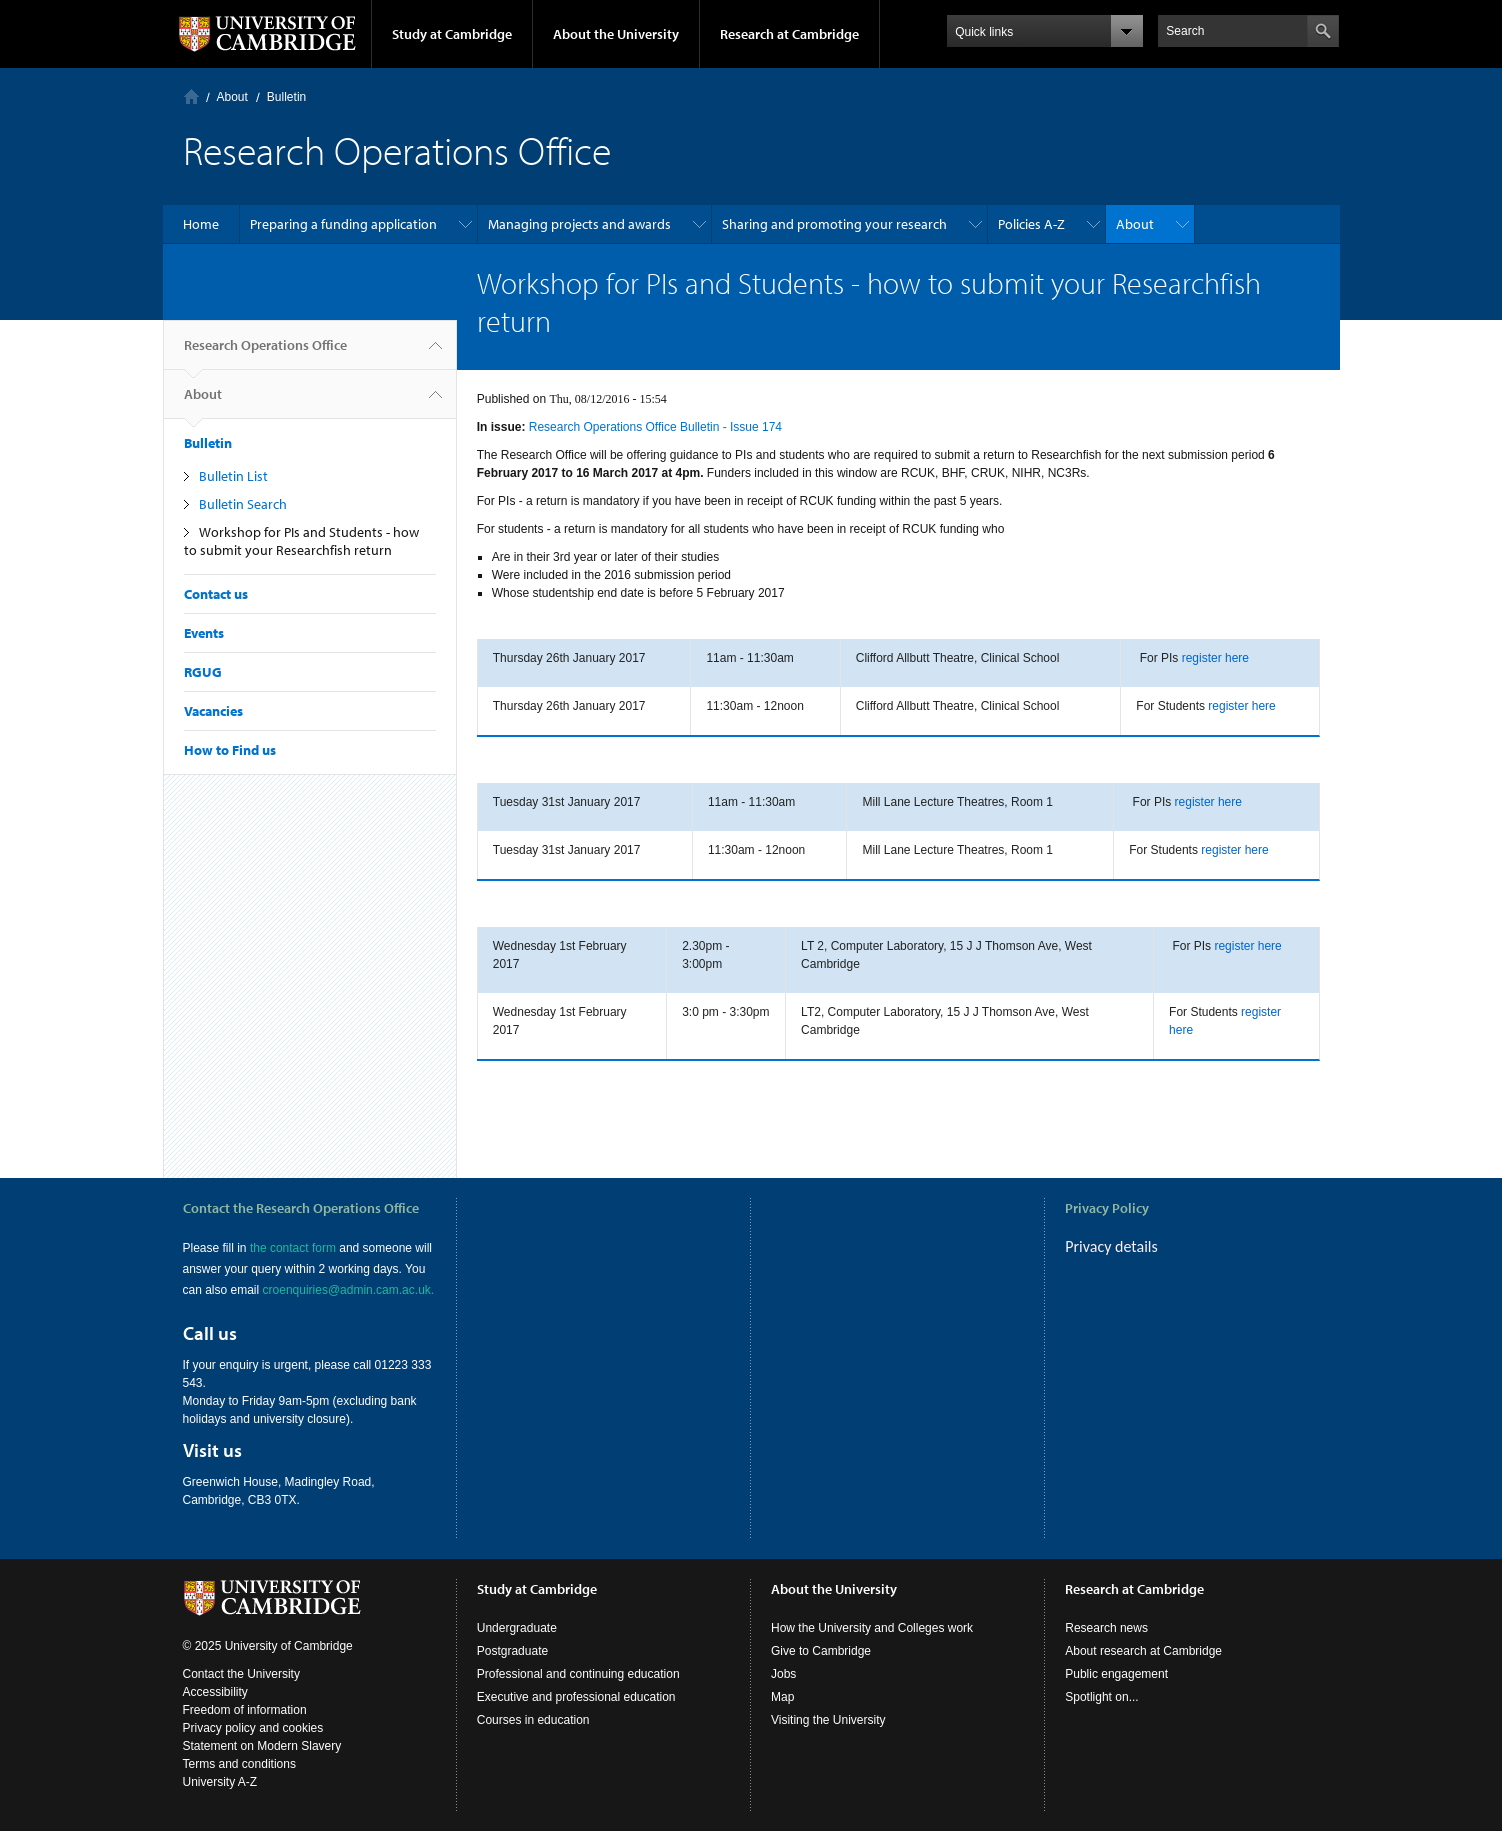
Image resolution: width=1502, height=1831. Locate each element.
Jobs (783, 1674)
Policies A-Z (1031, 224)
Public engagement (1116, 1674)
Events (204, 633)
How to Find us (230, 750)
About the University (616, 34)
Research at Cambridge (789, 34)
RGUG (203, 672)
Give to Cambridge (821, 1651)
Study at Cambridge (452, 34)
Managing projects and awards (579, 224)
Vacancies (213, 711)
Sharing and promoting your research (834, 224)
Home (191, 96)
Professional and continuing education (578, 1674)
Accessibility (215, 1692)
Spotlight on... (1101, 1697)
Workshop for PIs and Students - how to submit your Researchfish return (301, 541)
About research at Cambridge (1143, 1651)
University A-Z (220, 1782)
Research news (1106, 1628)
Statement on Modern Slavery (262, 1746)
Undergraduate (517, 1628)
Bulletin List (233, 476)
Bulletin (286, 97)
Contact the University (241, 1674)
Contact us (216, 594)
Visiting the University (828, 1720)
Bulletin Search (243, 504)
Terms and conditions (239, 1764)
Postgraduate (512, 1651)
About (232, 97)
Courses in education (533, 1720)
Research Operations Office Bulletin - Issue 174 (655, 427)
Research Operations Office (265, 353)
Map (782, 1697)
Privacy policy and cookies (253, 1728)
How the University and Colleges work (872, 1628)
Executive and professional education (576, 1697)
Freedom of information (245, 1710)
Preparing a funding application (343, 224)
